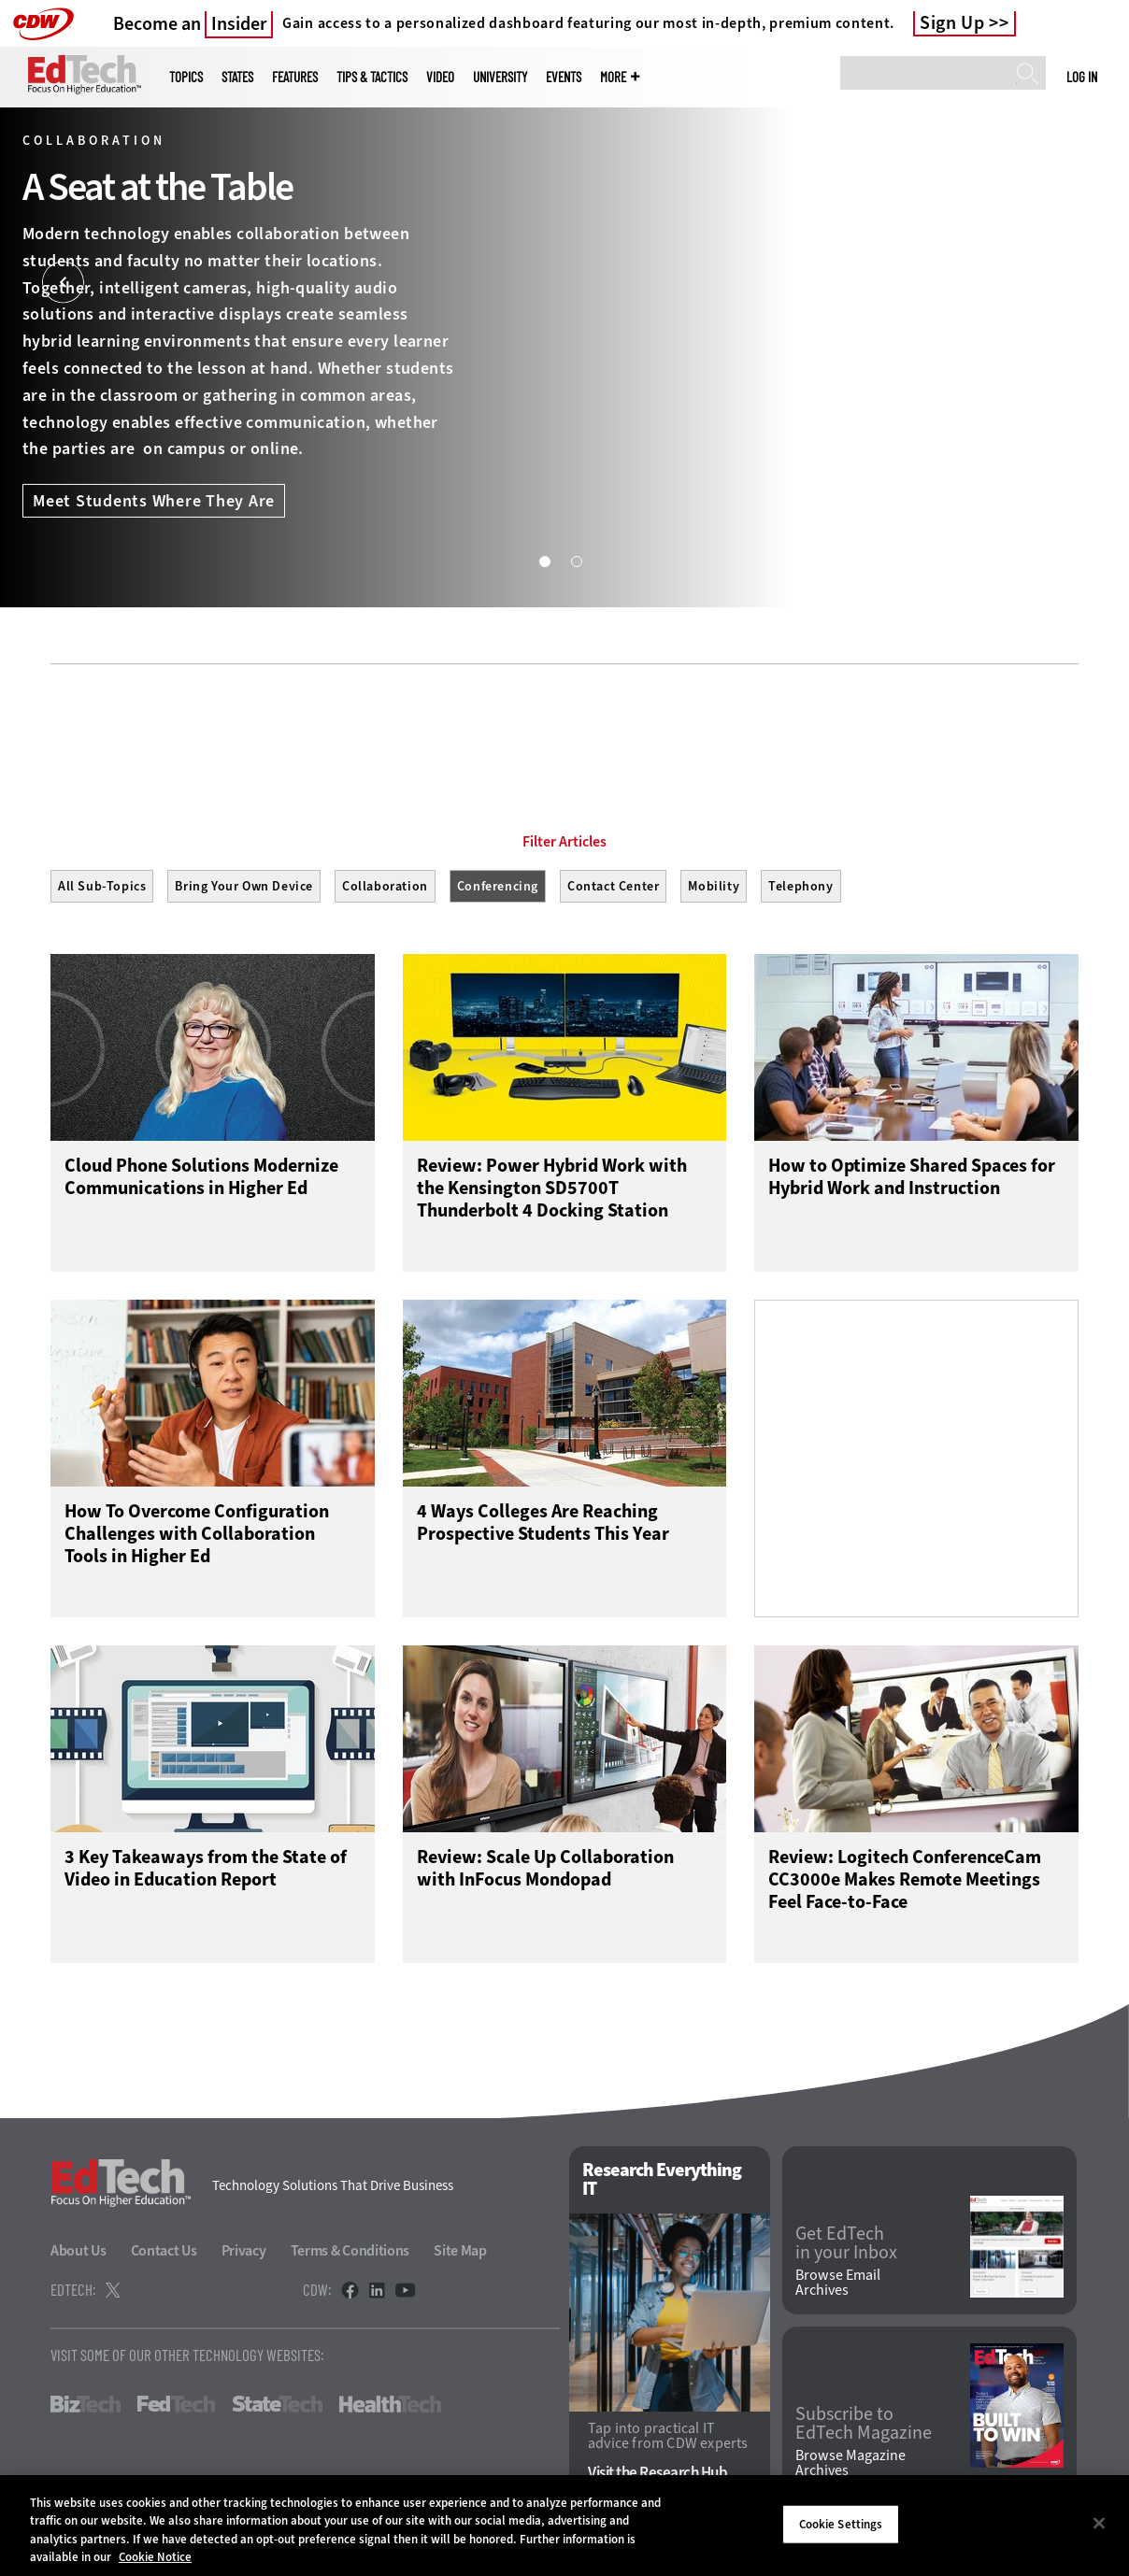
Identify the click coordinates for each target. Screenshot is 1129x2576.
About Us (78, 2255)
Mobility (713, 886)
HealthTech (390, 2408)
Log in (1081, 76)
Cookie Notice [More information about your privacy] (155, 2557)
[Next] (1066, 283)
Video (440, 77)
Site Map (460, 2255)
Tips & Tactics (371, 77)
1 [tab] (544, 560)
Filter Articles (564, 842)
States (237, 77)
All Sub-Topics (102, 886)
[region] (564, 2525)
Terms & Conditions (350, 2255)
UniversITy (500, 77)
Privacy (244, 2255)
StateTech (277, 2408)
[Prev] (63, 283)
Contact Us (164, 2255)
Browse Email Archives (837, 2287)
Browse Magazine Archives (850, 2468)
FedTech (176, 2408)
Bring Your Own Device (244, 886)
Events (563, 77)
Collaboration (385, 886)
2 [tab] (575, 560)
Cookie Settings (841, 2524)
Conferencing (497, 886)
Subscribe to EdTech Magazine (863, 2427)
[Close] (1099, 2522)
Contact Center (613, 886)
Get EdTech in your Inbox (846, 2247)
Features (295, 77)
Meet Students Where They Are (154, 501)
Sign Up (952, 23)
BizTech (85, 2408)
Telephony (800, 886)
